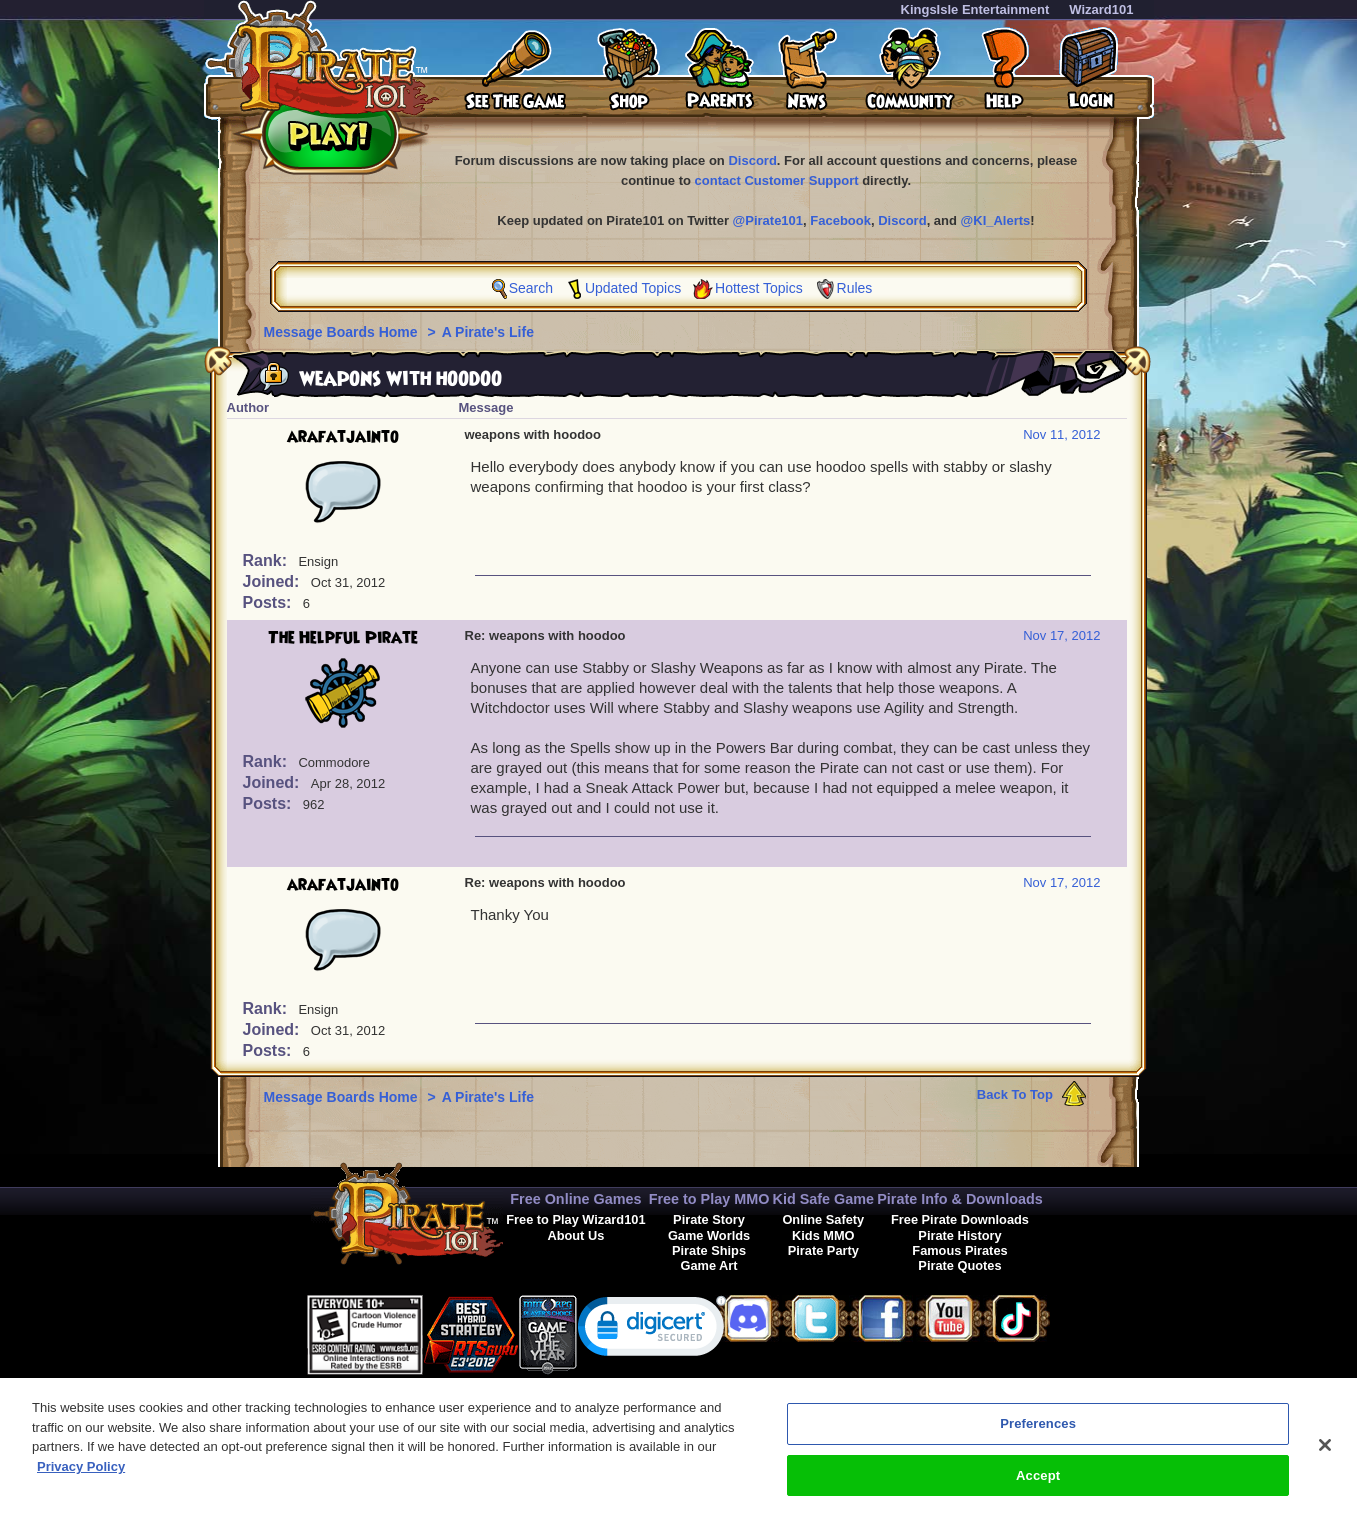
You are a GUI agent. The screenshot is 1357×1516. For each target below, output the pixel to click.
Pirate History (959, 1235)
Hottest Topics (759, 288)
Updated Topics (633, 288)
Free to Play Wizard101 (575, 1219)
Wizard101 (1101, 9)
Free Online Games (575, 1199)
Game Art (708, 1265)
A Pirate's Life (488, 332)
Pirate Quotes (959, 1265)
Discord (752, 160)
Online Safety (823, 1219)
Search (531, 288)
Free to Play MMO (709, 1199)
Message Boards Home (343, 332)
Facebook (840, 220)
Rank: (267, 560)
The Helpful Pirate (343, 638)
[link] (652, 1330)
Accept (1038, 1485)
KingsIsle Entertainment (975, 9)
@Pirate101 (768, 220)
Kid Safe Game (824, 1199)
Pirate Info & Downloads (960, 1199)
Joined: (273, 581)
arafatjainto (343, 437)
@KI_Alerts (996, 220)
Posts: (269, 602)
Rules (855, 288)
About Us (575, 1235)
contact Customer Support (777, 180)
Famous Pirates (959, 1250)
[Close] (1325, 1455)
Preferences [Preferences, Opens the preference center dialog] (1038, 1433)
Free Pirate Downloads (960, 1219)
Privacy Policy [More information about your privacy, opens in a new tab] (81, 1476)
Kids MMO (823, 1235)
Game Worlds (709, 1235)
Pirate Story (709, 1219)
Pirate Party (823, 1250)
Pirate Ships (709, 1250)
